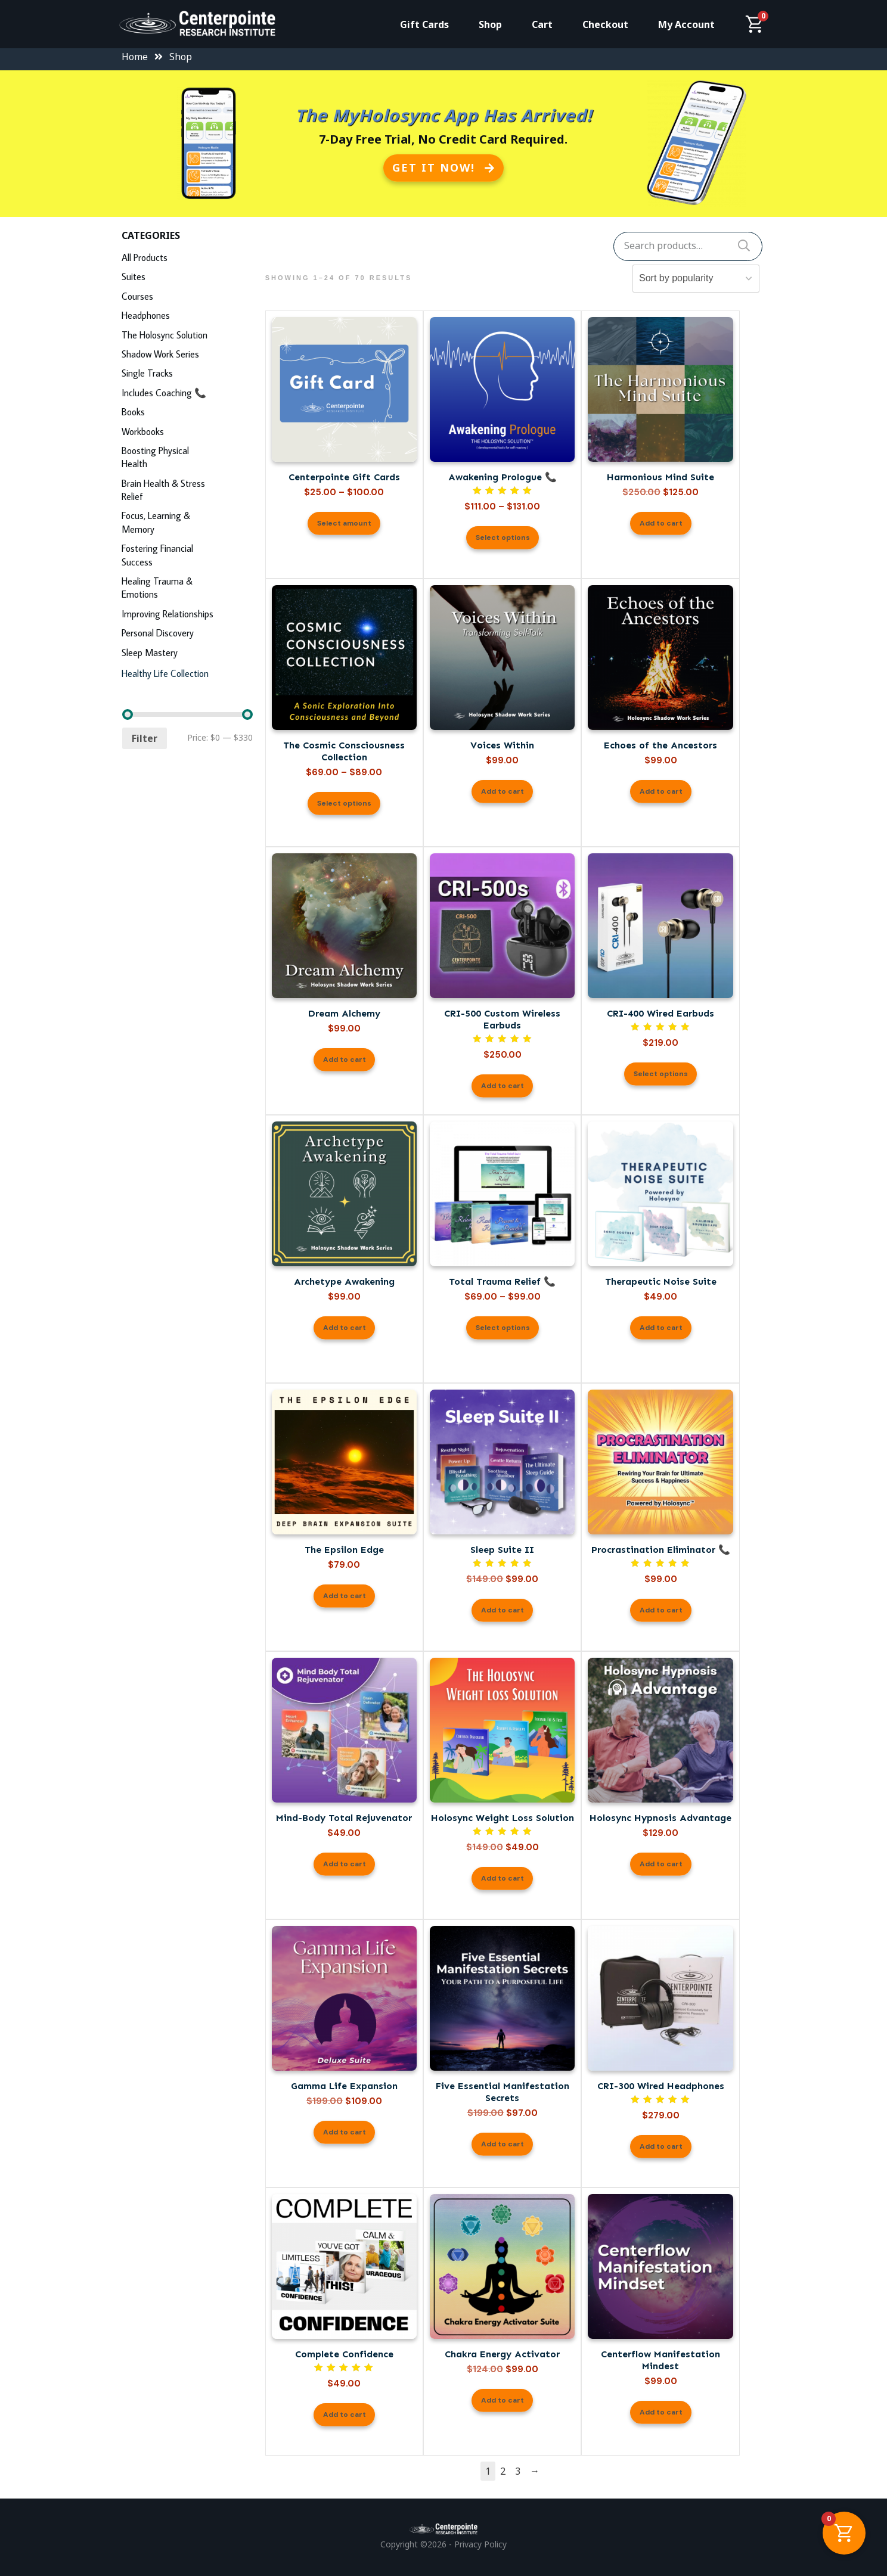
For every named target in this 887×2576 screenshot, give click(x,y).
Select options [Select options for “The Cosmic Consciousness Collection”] (344, 803)
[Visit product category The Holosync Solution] (187, 336)
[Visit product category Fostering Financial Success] (187, 556)
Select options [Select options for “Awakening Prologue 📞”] (503, 537)
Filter (144, 738)
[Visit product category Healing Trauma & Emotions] (187, 589)
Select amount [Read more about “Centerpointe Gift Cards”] (344, 523)
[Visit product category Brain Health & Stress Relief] (187, 492)
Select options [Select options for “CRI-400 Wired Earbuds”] (661, 1074)
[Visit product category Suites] (187, 278)
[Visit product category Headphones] (187, 317)
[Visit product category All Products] (187, 259)
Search (744, 245)
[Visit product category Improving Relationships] (187, 615)
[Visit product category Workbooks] (187, 433)
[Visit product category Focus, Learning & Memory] (187, 524)
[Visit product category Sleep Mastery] (187, 654)
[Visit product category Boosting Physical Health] (187, 459)
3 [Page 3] (517, 2471)
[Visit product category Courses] (187, 298)
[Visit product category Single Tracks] (187, 374)
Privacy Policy (480, 2544)
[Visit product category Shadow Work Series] (187, 355)
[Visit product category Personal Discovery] (187, 634)
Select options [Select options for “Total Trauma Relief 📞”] (503, 1327)
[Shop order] (704, 279)
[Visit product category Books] (187, 413)
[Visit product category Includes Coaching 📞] (187, 394)
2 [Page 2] (502, 2471)
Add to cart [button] (661, 523)
